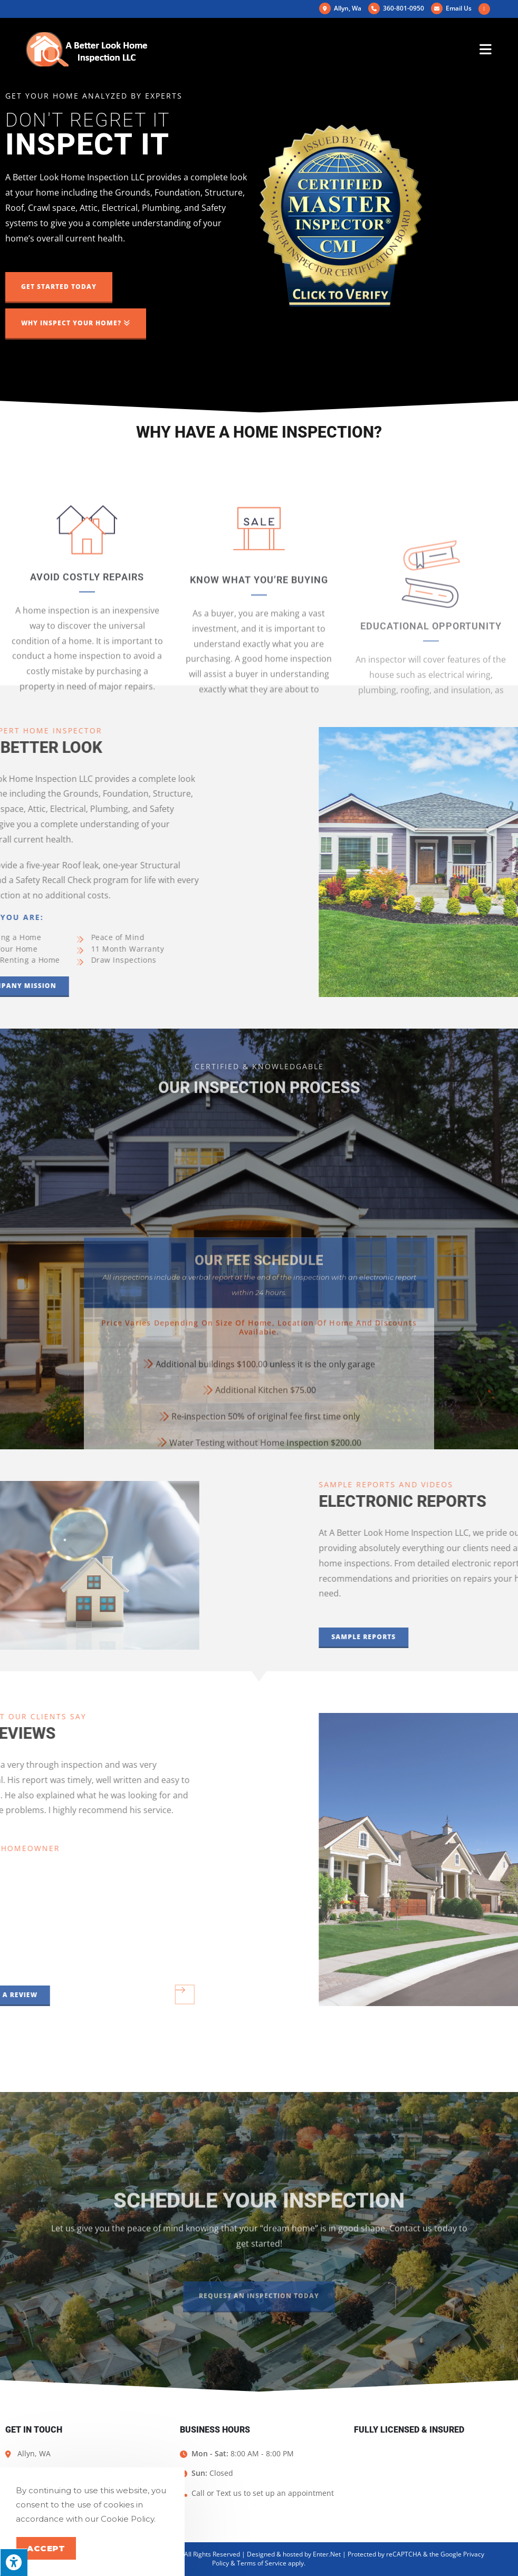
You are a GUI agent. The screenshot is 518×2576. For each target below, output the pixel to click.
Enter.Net (327, 2554)
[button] (58, 287)
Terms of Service (261, 2563)
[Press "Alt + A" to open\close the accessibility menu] (13, 2562)
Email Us (451, 8)
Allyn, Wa (340, 8)
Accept (46, 2548)
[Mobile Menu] (485, 49)
